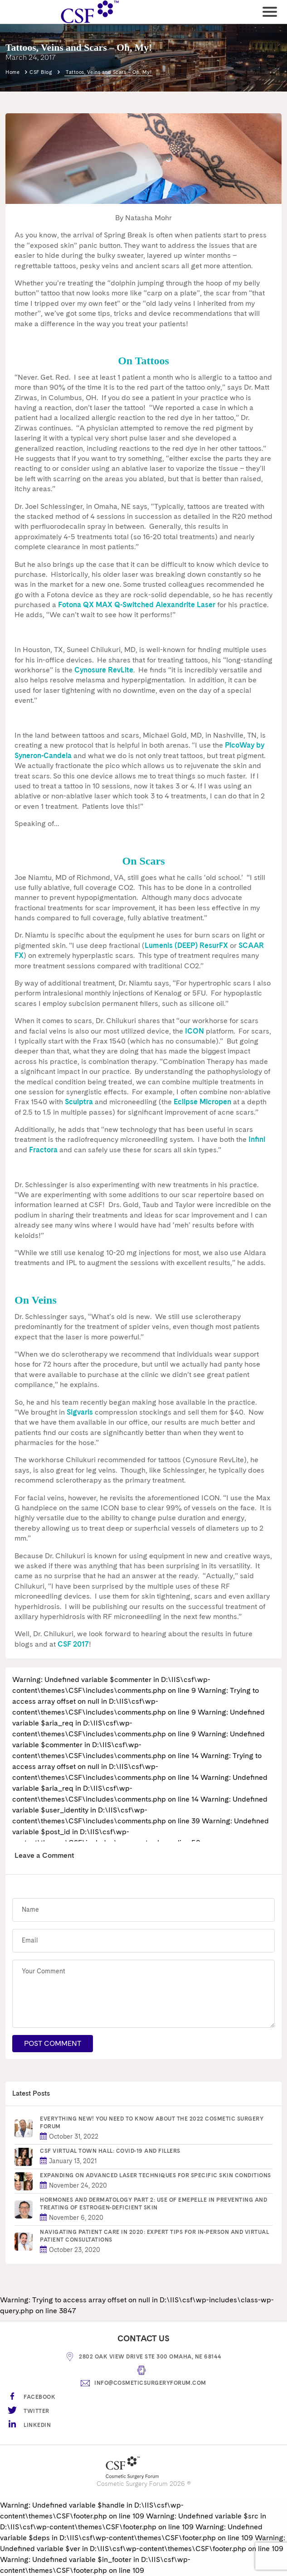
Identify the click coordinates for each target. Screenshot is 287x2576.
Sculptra (79, 1101)
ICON (194, 1031)
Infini (256, 1139)
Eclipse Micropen (202, 1101)
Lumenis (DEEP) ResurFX (186, 945)
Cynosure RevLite (103, 670)
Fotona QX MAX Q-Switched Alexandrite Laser (136, 604)
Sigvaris (80, 1412)
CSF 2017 (73, 1644)
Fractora (43, 1149)
